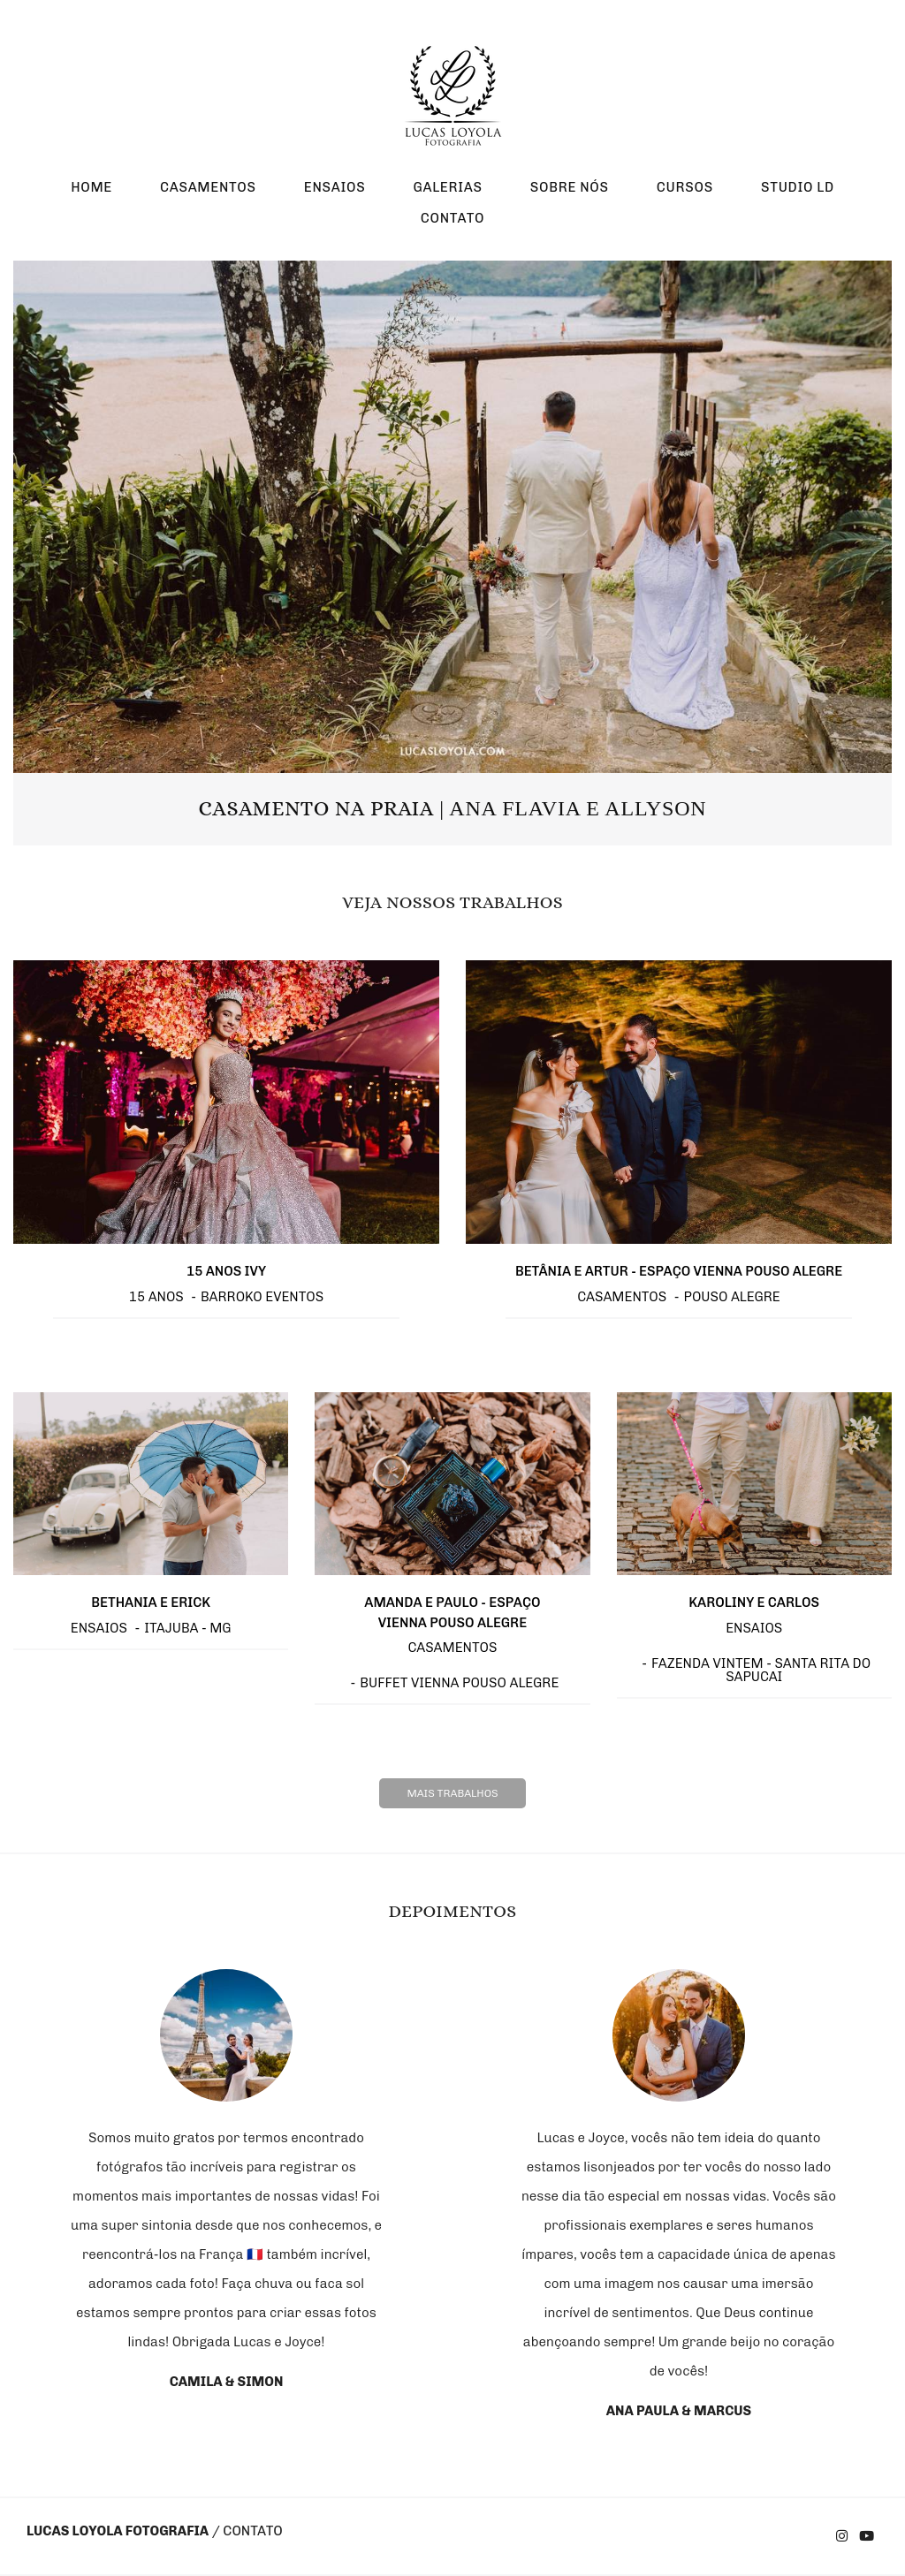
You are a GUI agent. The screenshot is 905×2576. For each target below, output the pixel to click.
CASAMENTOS (208, 187)
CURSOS (685, 187)
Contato (252, 2531)
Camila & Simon (227, 2382)
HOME (91, 187)
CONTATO (452, 218)
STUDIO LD (797, 187)
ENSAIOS (335, 187)
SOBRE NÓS (569, 187)
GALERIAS (447, 187)
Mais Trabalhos (452, 1793)
